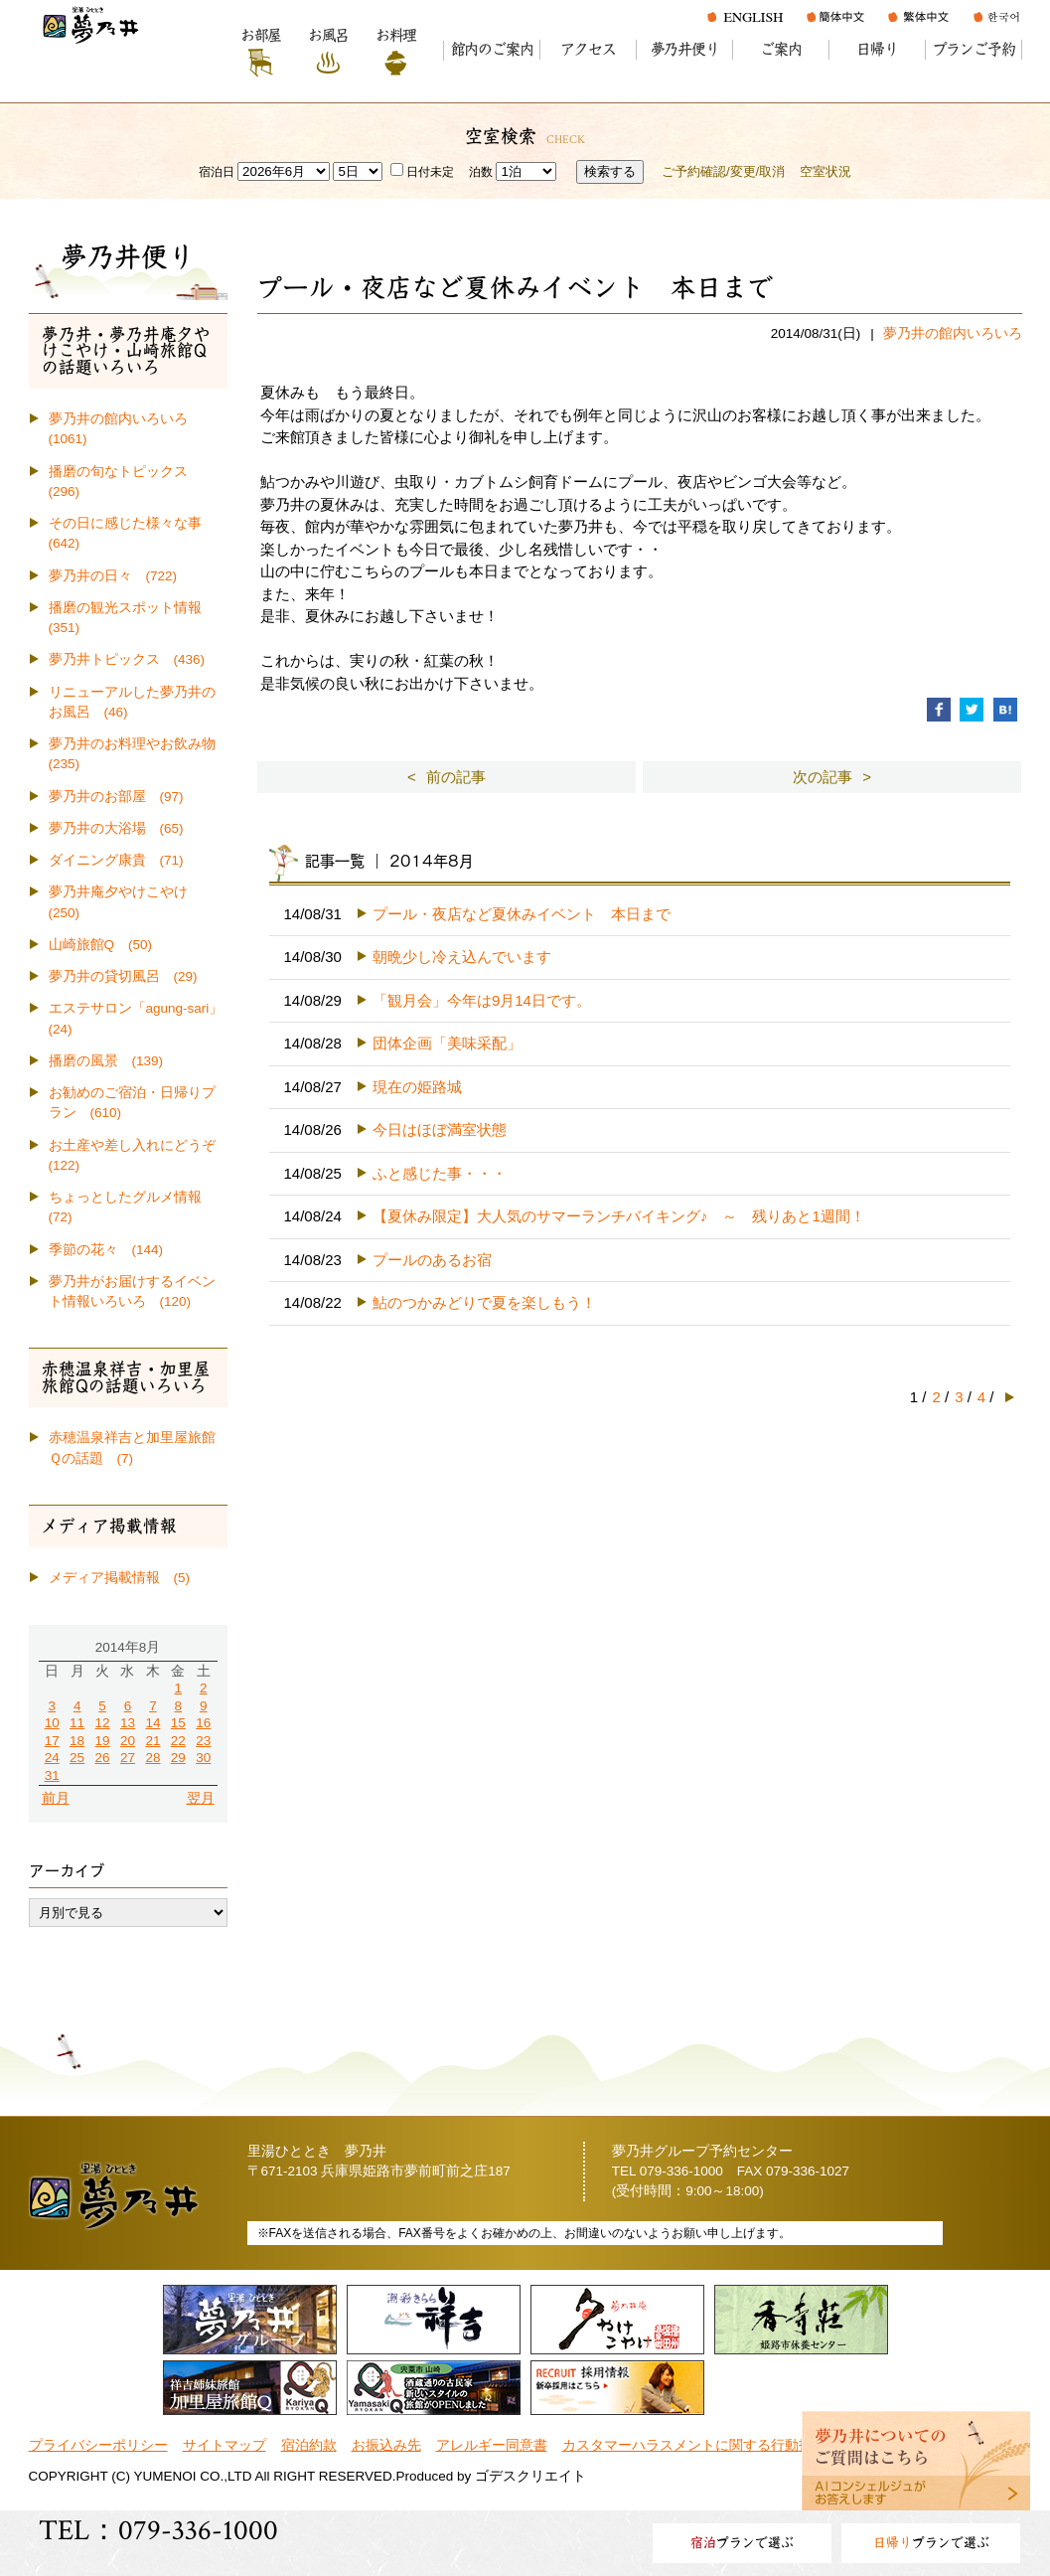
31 (52, 1775)
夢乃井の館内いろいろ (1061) (125, 428)
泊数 (481, 172)
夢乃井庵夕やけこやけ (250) (125, 902)
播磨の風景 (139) (106, 1060)
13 (127, 1722)
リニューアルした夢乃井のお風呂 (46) (132, 702)
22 (178, 1740)
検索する (610, 171)
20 (127, 1740)
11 (77, 1722)
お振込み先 (386, 2445)
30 (203, 1757)
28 (152, 1757)
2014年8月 (128, 1647)
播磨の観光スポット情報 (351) (132, 617)
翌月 (201, 1798)
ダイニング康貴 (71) (116, 860)
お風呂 (328, 35)
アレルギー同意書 (491, 2445)
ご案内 (780, 49)
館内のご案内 (492, 49)
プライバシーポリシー (98, 2445)
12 (102, 1722)
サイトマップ (224, 2445)
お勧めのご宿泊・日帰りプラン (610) (132, 1102)
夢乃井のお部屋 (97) (116, 796)
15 (178, 1722)
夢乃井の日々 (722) (113, 575)
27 (127, 1757)
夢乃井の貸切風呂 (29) (123, 976)
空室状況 (825, 171)
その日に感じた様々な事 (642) (132, 533)
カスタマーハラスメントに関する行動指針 (694, 2445)
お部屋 (260, 35)
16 (203, 1722)
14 (152, 1722)
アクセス (587, 49)
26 (102, 1757)
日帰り (876, 49)
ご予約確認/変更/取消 (723, 171)
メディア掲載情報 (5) (120, 1577)
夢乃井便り (685, 49)
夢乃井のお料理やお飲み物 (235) (138, 753)
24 (52, 1757)
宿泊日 (216, 172)
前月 (56, 1798)
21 (152, 1740)
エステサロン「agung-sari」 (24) (138, 1018)
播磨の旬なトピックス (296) (125, 481)
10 (52, 1722)
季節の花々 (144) (106, 1249)
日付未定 (422, 172)
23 (203, 1740)
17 (52, 1740)
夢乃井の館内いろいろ (952, 333)
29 (178, 1757)
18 (77, 1740)
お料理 (395, 35)
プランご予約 (974, 49)
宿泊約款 (309, 2445)
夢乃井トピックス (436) (127, 659)
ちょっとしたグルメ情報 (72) (132, 1207)
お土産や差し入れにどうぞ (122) (138, 1155)
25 (77, 1757)
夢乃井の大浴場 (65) (116, 828)
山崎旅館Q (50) (101, 944)
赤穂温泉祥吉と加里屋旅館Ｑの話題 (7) (132, 1447)
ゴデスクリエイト (530, 2476)
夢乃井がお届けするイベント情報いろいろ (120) (132, 1291)
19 (102, 1740)
